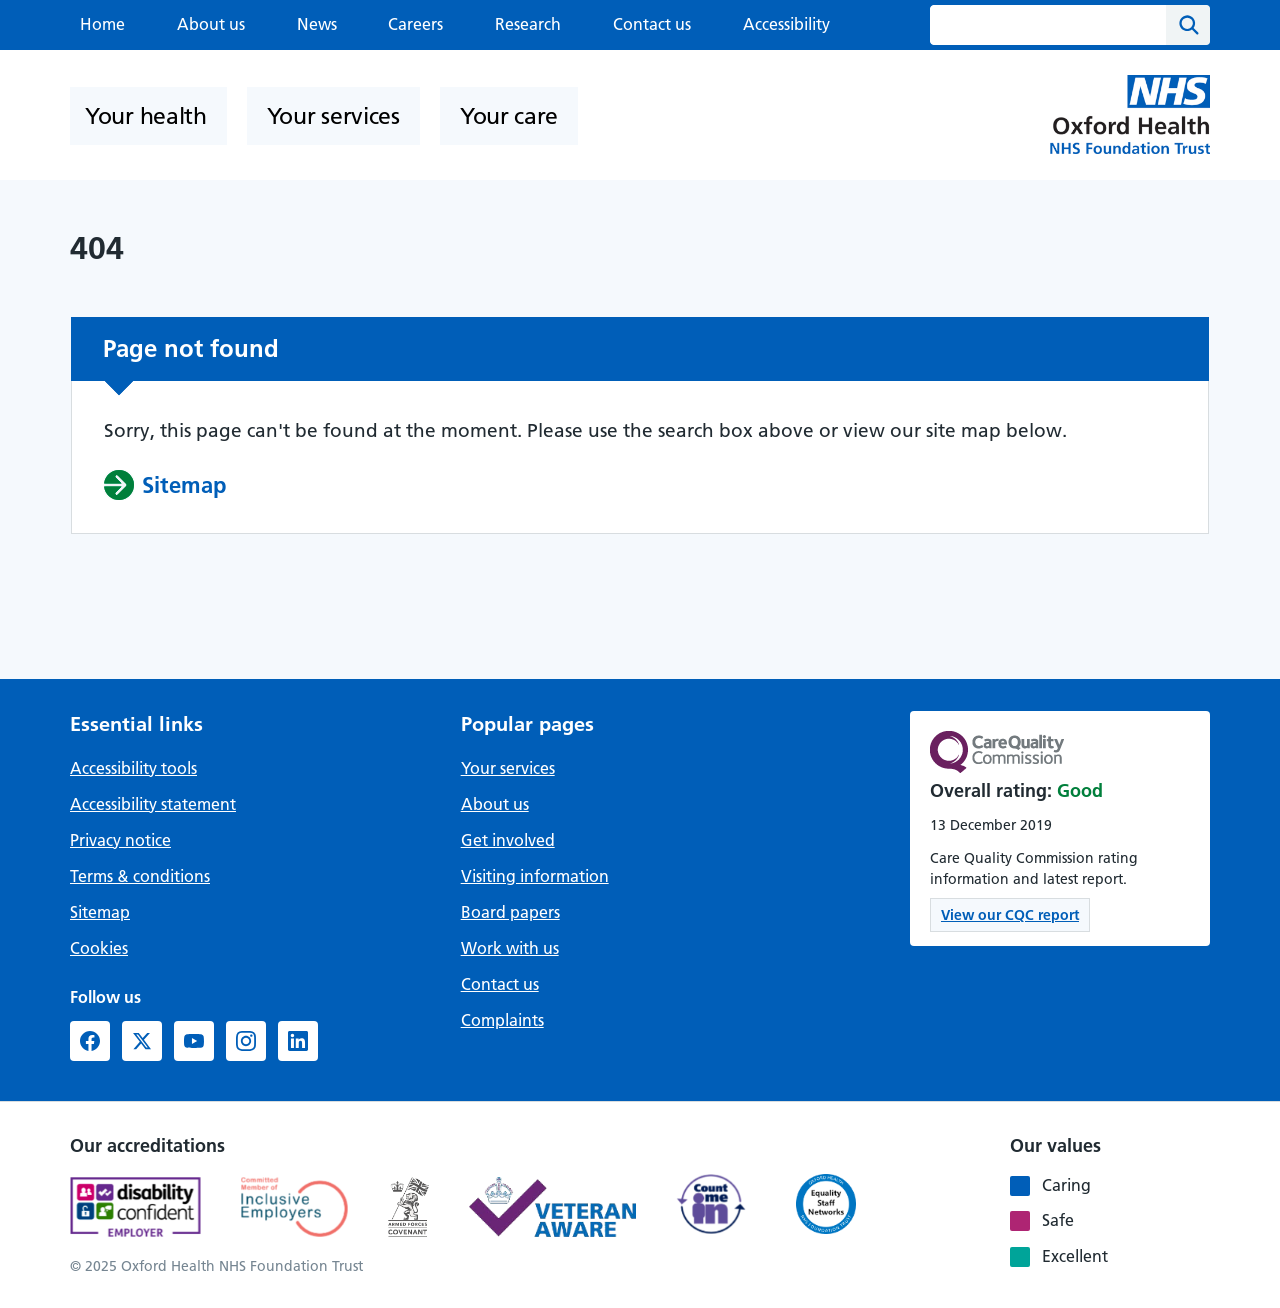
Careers (415, 24)
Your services (333, 116)
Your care (509, 116)
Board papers (510, 912)
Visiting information (535, 876)
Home (102, 24)
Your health (146, 116)
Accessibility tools (133, 768)
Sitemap (100, 912)
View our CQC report (1010, 915)
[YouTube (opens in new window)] (194, 1041)
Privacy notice (120, 840)
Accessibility (786, 24)
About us (211, 24)
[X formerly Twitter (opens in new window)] (142, 1041)
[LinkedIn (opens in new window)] (298, 1041)
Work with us (510, 948)
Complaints (502, 1020)
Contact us (652, 24)
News (317, 24)
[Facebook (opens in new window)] (90, 1041)
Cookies (99, 948)
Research (528, 24)
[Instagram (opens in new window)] (246, 1041)
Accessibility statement (153, 804)
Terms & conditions (140, 876)
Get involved (508, 840)
